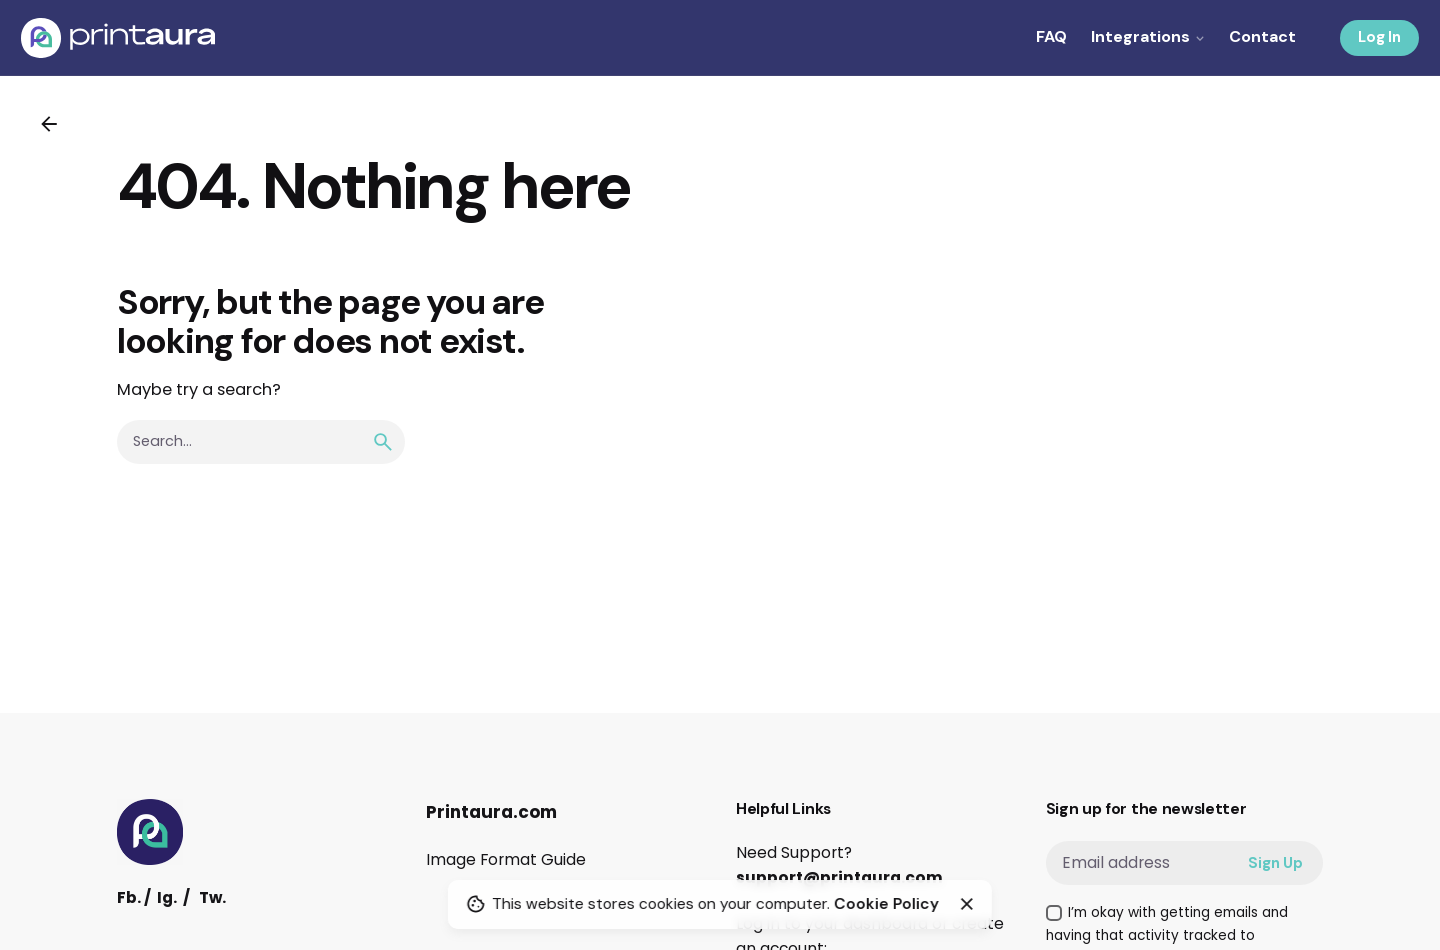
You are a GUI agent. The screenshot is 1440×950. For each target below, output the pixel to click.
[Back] (49, 124)
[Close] (967, 904)
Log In (1379, 37)
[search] (383, 442)
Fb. (129, 897)
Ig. (167, 897)
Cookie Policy (886, 904)
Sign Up (1275, 863)
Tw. (212, 897)
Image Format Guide (506, 859)
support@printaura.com (839, 877)
